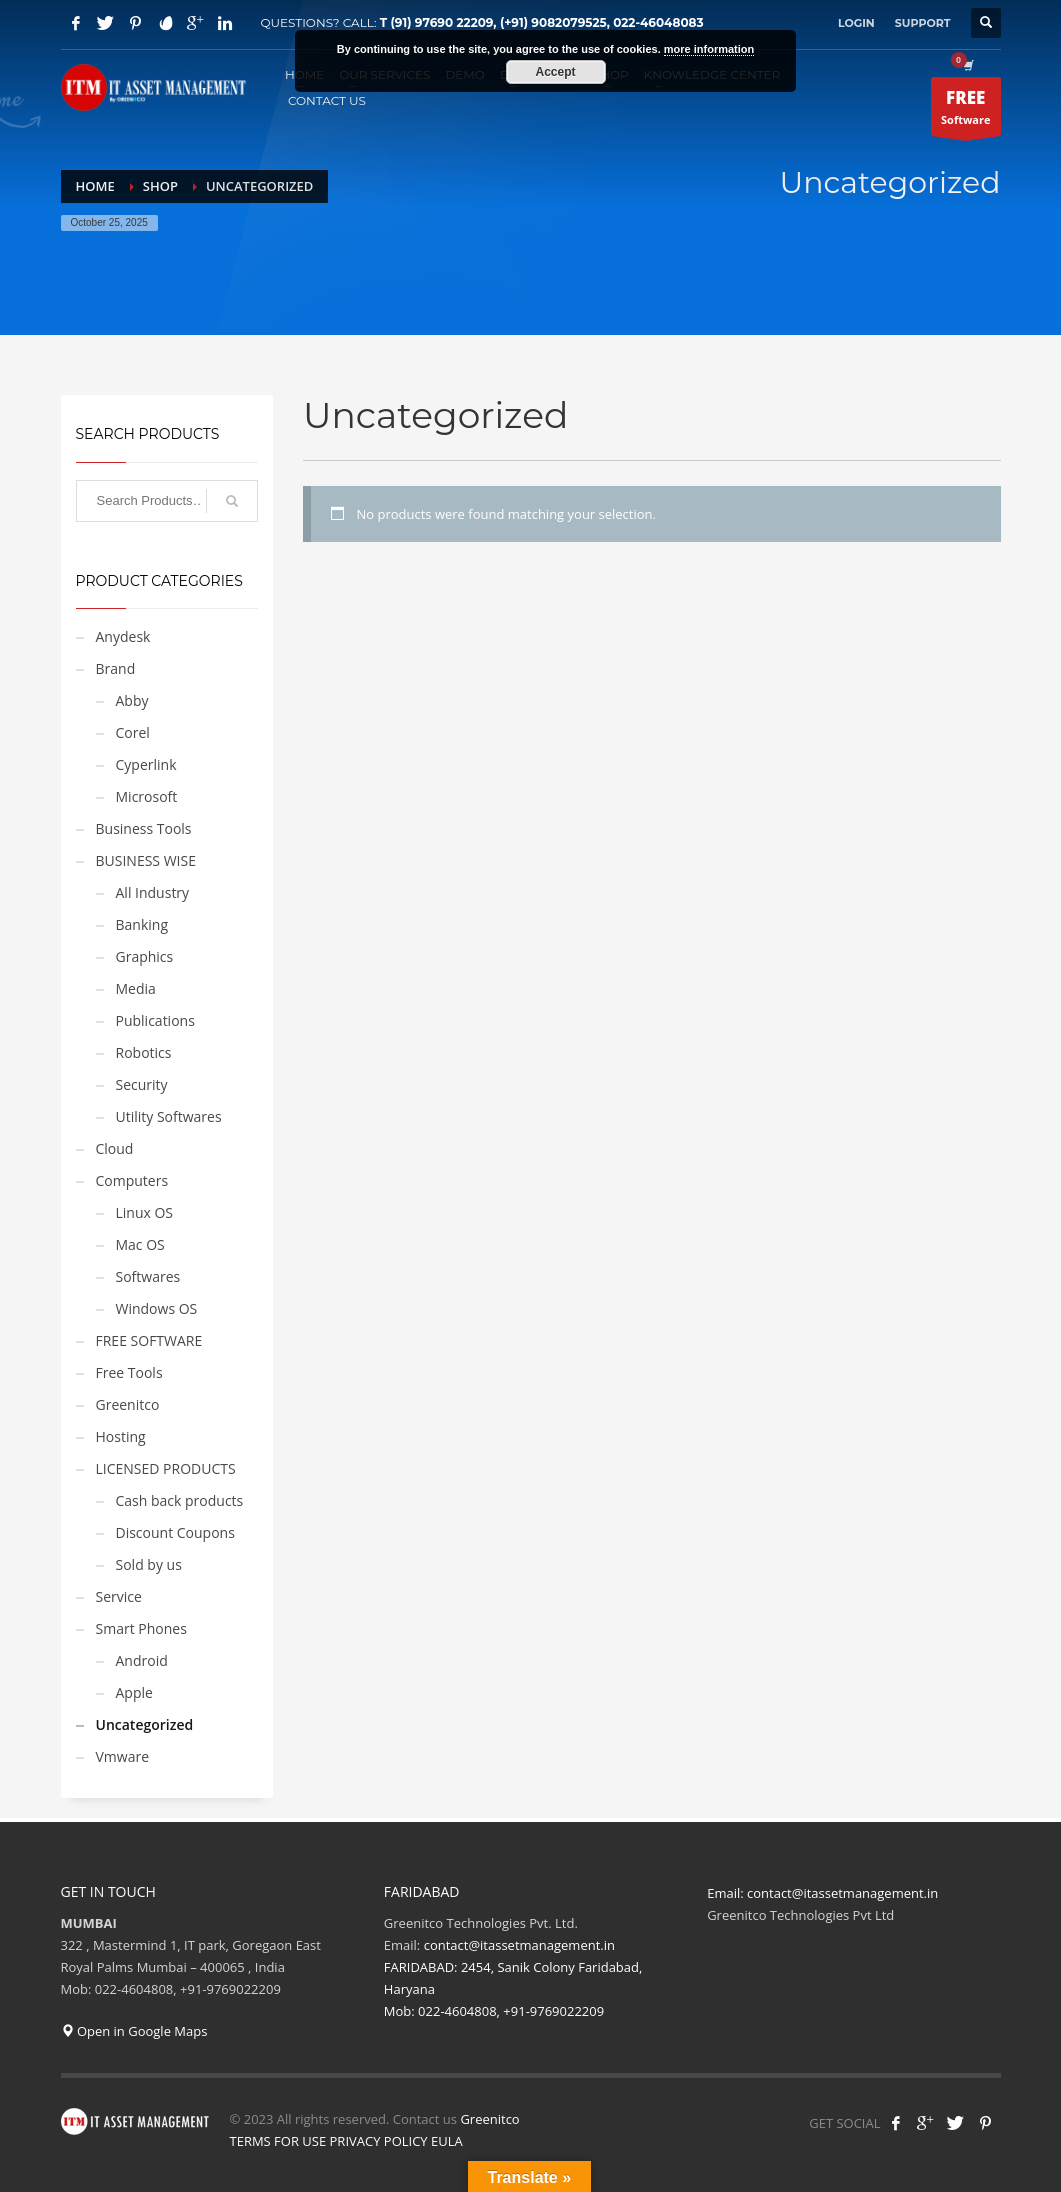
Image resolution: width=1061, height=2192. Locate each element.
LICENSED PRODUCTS (166, 1468)
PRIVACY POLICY (379, 2141)
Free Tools (129, 1372)
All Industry (153, 892)
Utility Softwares (169, 1116)
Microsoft (147, 796)
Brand (116, 668)
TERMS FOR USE (278, 2141)
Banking (142, 924)
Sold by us (149, 1564)
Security (142, 1084)
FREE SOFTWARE (149, 1340)
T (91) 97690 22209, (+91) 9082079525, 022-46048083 (542, 22)
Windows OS (157, 1308)
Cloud (115, 1148)
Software (965, 111)
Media (136, 988)
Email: (727, 1893)
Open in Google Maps (134, 2031)
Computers (132, 1180)
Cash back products (180, 1500)
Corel (133, 732)
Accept (555, 72)
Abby (132, 700)
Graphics (145, 956)
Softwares (148, 1276)
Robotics (144, 1052)
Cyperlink (146, 764)
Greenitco (128, 1404)
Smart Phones (141, 1628)
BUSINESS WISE (146, 860)
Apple (134, 1692)
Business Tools (144, 828)
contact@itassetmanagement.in (842, 1893)
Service (119, 1596)
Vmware (123, 1756)
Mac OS (140, 1244)
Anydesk (123, 636)
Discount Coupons (175, 1532)
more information (709, 49)
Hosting (121, 1436)
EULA (447, 2141)
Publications (155, 1020)
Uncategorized (145, 1724)
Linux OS (145, 1212)
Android (142, 1660)
